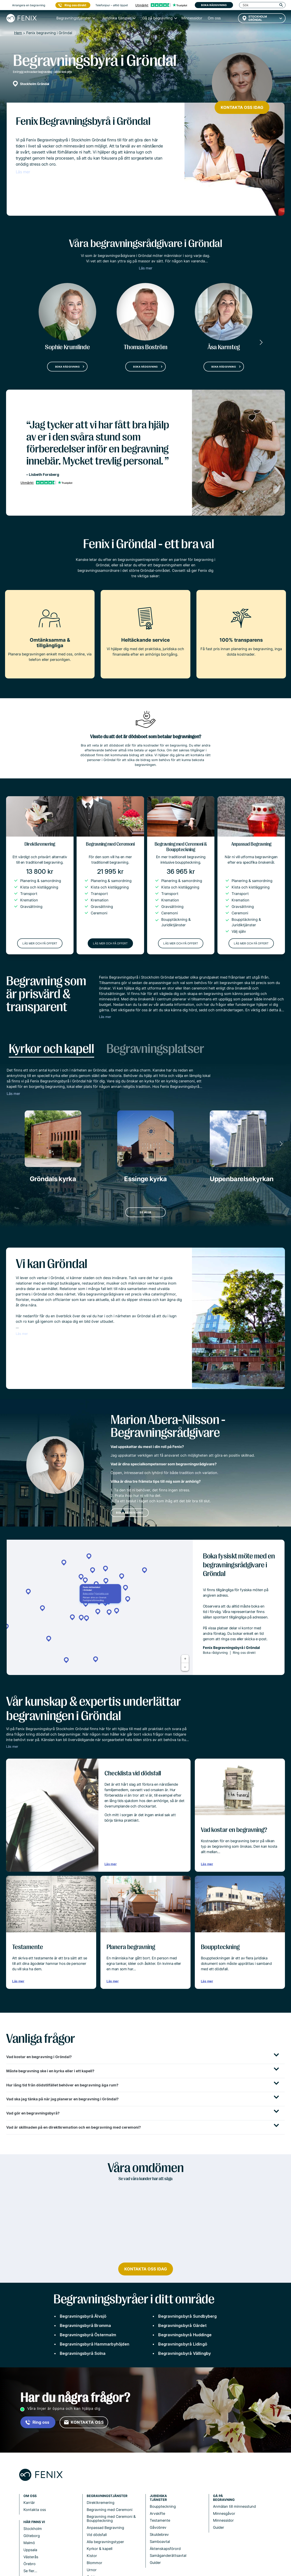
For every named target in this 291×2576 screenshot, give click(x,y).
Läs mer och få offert (39, 943)
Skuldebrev (159, 2534)
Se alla (145, 1212)
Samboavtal (160, 2541)
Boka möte (88, 1593)
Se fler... (30, 2571)
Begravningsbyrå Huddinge (185, 2334)
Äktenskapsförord (165, 2549)
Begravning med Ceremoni (109, 2510)
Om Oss (30, 2496)
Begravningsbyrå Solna (82, 2353)
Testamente (160, 2520)
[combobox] (261, 18)
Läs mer (23, 171)
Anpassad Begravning (105, 2528)
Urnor (92, 2570)
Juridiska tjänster (158, 2498)
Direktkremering (100, 2502)
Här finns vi (34, 2522)
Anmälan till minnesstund (234, 2506)
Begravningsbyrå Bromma (85, 2325)
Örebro (29, 2564)
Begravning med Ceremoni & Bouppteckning (111, 2518)
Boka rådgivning (214, 5)
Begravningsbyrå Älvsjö (83, 2316)
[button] (261, 342)
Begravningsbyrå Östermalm (88, 2334)
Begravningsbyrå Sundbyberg (187, 2316)
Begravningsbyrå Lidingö (182, 2344)
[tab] (51, 1050)
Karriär (29, 2502)
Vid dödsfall (97, 2535)
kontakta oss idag (242, 107)
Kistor (92, 2556)
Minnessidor (223, 2520)
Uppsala (30, 2550)
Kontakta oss (34, 2510)
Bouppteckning (163, 2506)
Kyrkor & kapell (99, 2549)
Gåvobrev (158, 2527)
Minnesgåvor (224, 2513)
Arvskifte (157, 2513)
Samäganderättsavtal (168, 2555)
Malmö (29, 2543)
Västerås (30, 2557)
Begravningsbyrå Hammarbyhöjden (94, 2344)
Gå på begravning (224, 2498)
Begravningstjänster (107, 2496)
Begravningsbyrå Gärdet (182, 2325)
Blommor (94, 2563)
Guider (155, 2562)
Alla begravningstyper (105, 2542)
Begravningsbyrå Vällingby (184, 2353)
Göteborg (31, 2536)
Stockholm (32, 2529)
